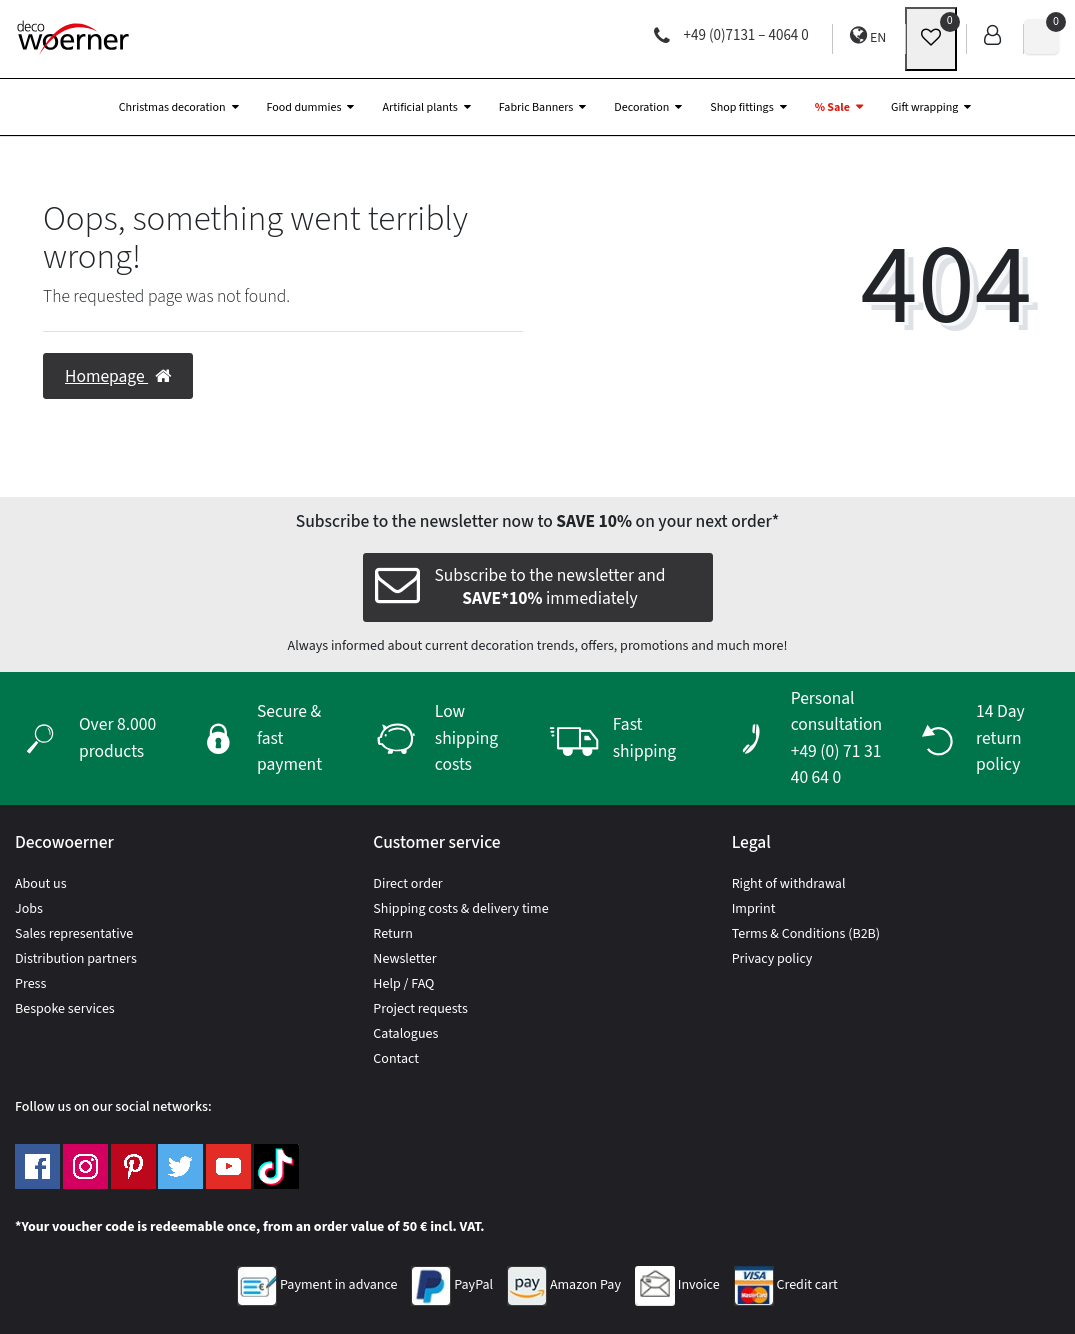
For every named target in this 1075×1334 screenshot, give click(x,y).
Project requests (420, 1009)
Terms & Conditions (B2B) (806, 934)
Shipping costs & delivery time (460, 909)
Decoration (641, 107)
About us (41, 884)
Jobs (29, 909)
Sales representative (74, 934)
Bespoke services (65, 1009)
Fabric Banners (536, 107)
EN (868, 36)
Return (393, 934)
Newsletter (404, 959)
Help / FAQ (403, 984)
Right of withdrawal (789, 884)
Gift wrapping (924, 107)
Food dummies (304, 107)
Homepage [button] (118, 376)
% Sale (832, 107)
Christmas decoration (172, 107)
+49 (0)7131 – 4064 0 (731, 35)
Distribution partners (76, 959)
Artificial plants (419, 107)
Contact (396, 1059)
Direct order (407, 884)
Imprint (754, 909)
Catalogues (405, 1034)
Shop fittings (741, 107)
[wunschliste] (931, 39)
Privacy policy (772, 959)
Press (30, 984)
